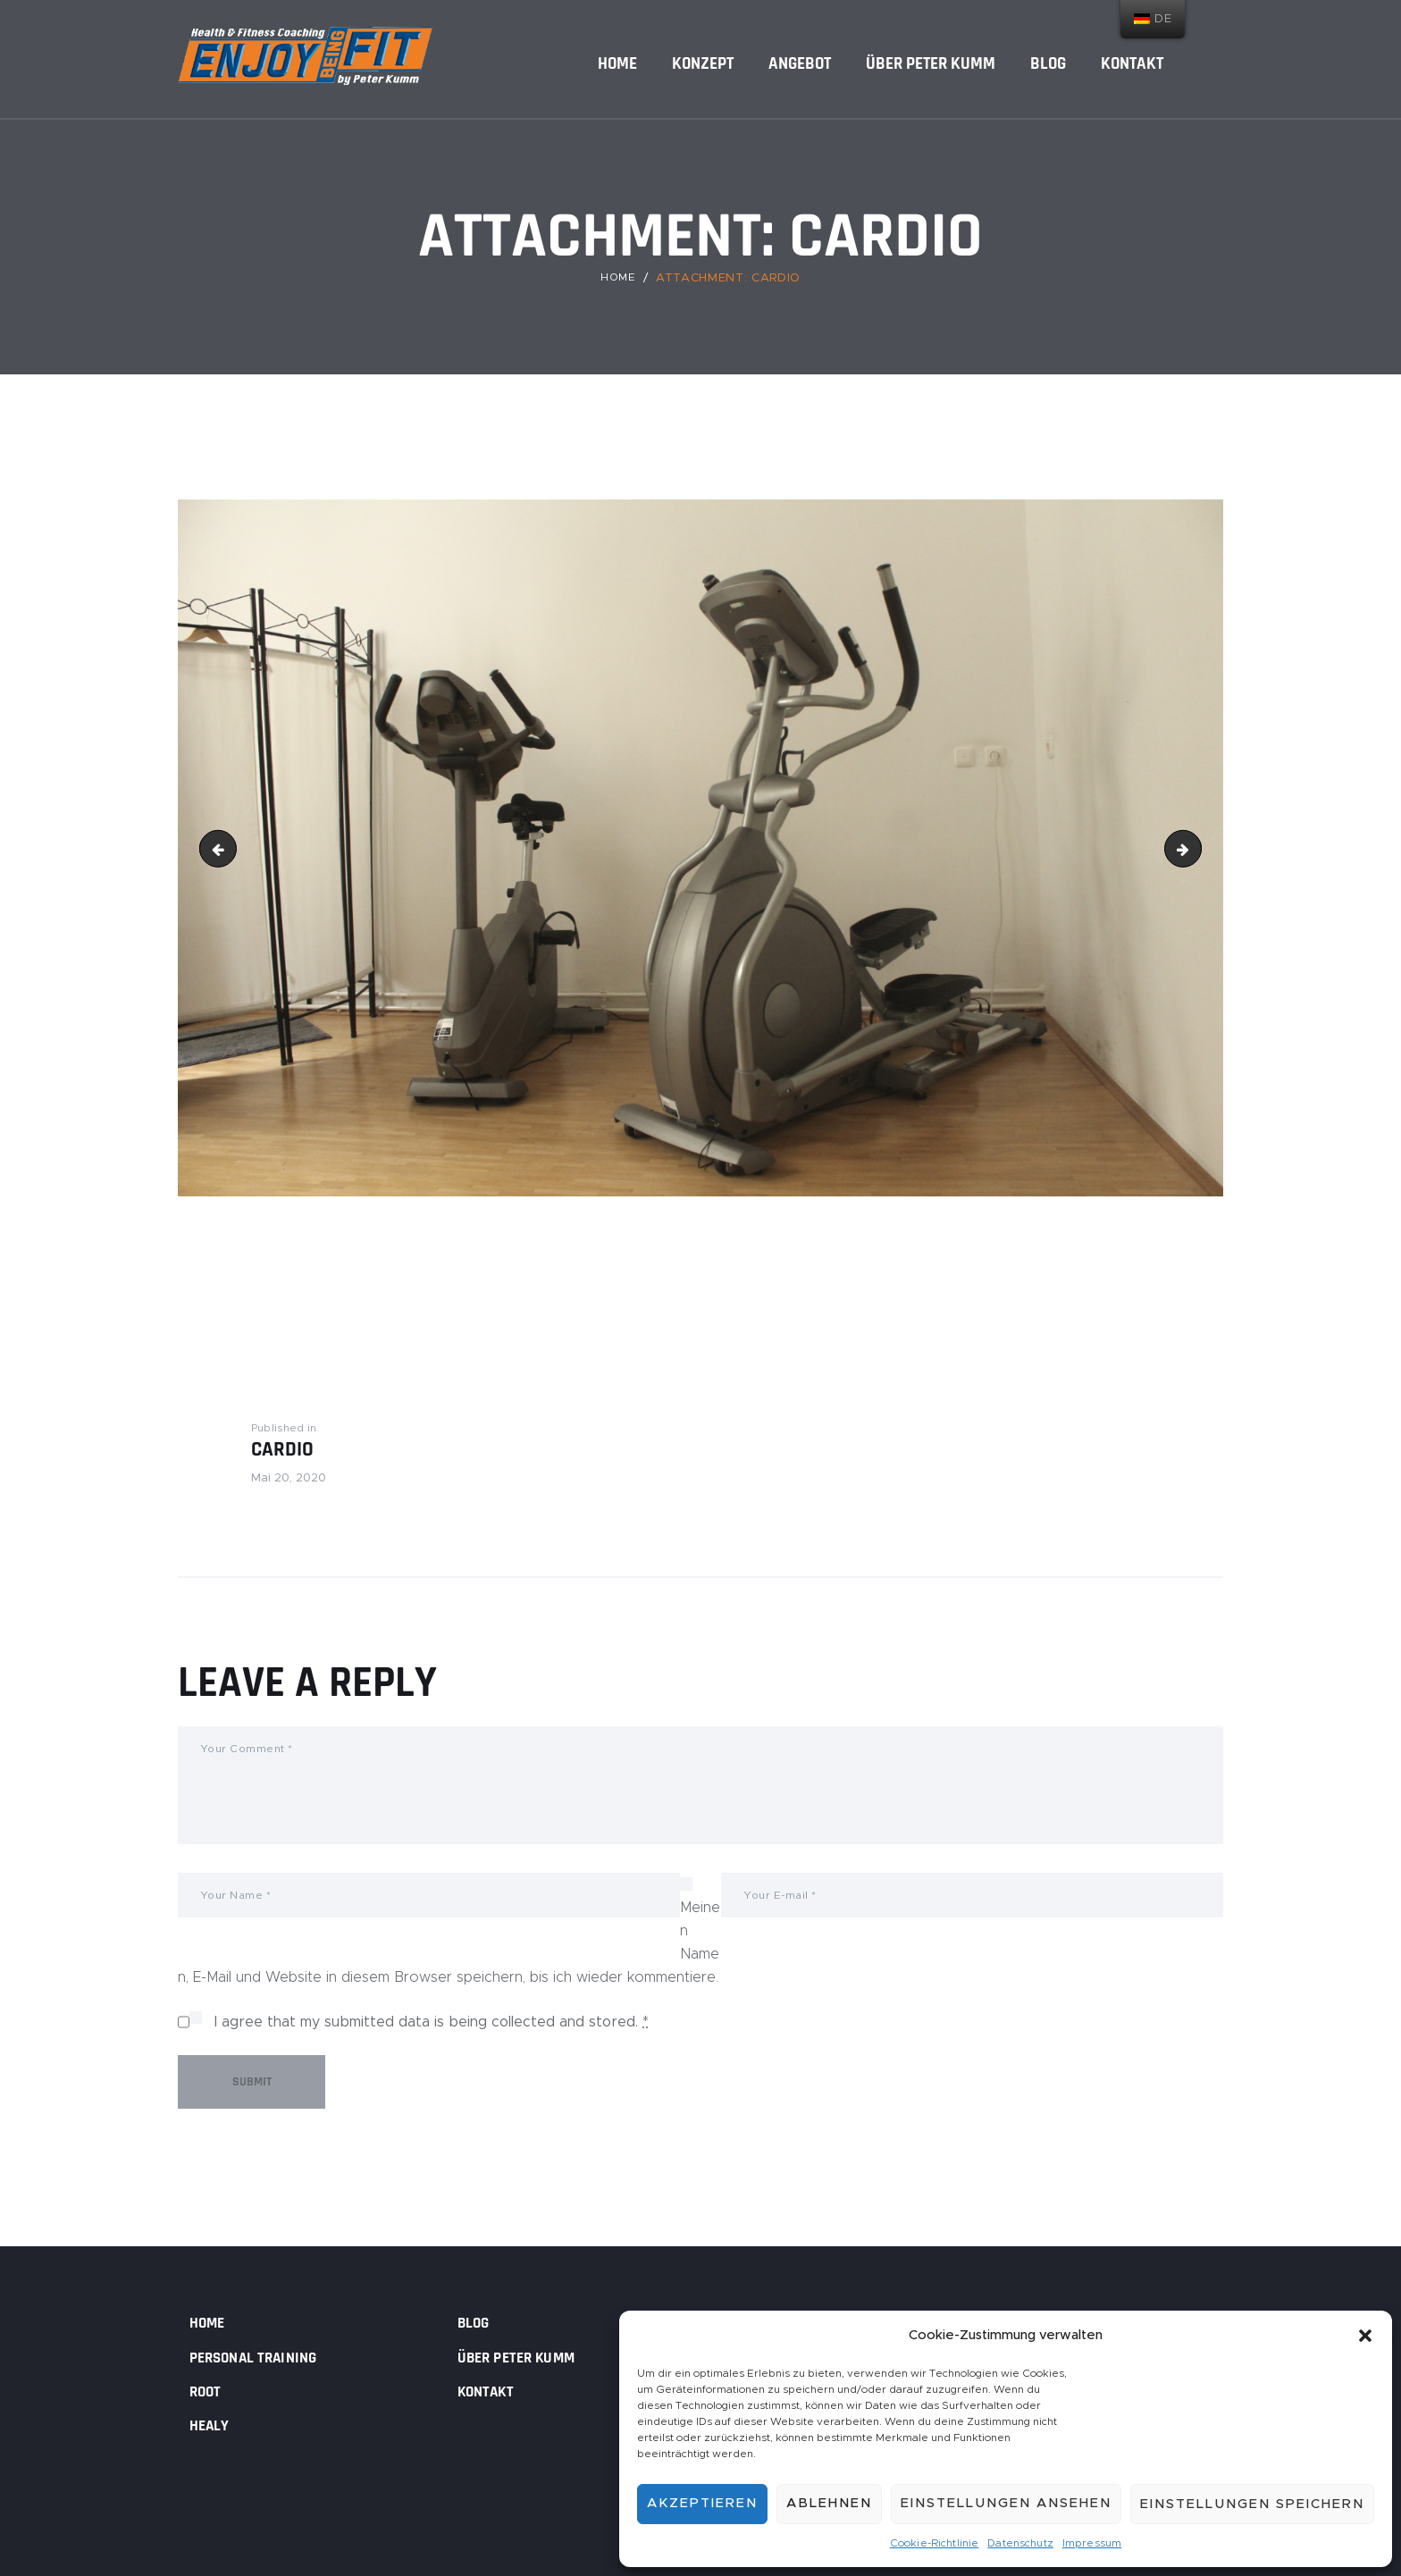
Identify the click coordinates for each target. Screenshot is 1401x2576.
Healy (212, 2424)
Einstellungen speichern (1252, 2501)
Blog (476, 2322)
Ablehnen (829, 2501)
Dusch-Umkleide (1194, 848)
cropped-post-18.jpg (222, 848)
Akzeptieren (702, 2501)
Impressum (1090, 2542)
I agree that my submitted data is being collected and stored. (431, 2028)
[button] (1365, 2333)
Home (618, 278)
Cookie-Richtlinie (936, 2542)
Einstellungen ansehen (1006, 2501)
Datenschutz (1020, 2542)
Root (208, 2390)
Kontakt (490, 2390)
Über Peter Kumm (526, 2356)
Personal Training (263, 2356)
